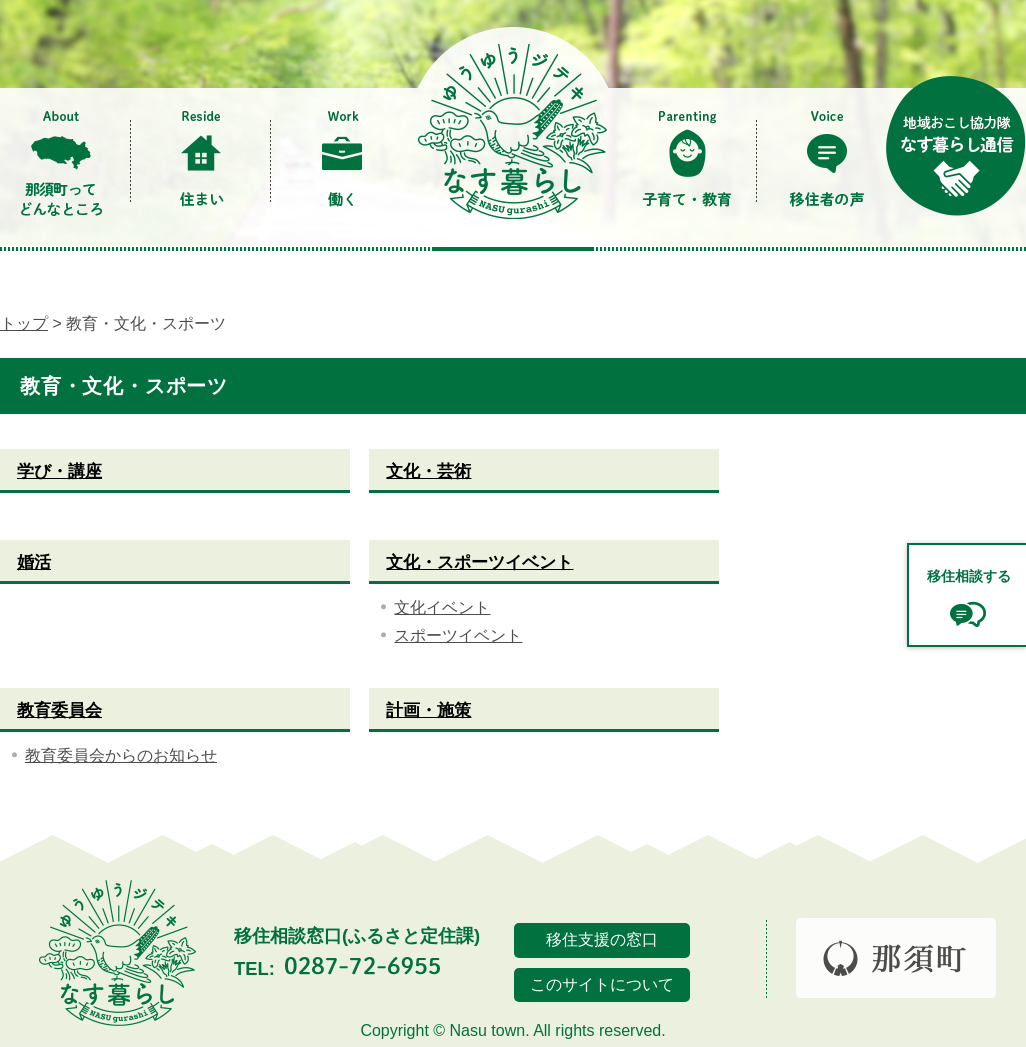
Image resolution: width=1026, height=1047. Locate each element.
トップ (24, 323)
